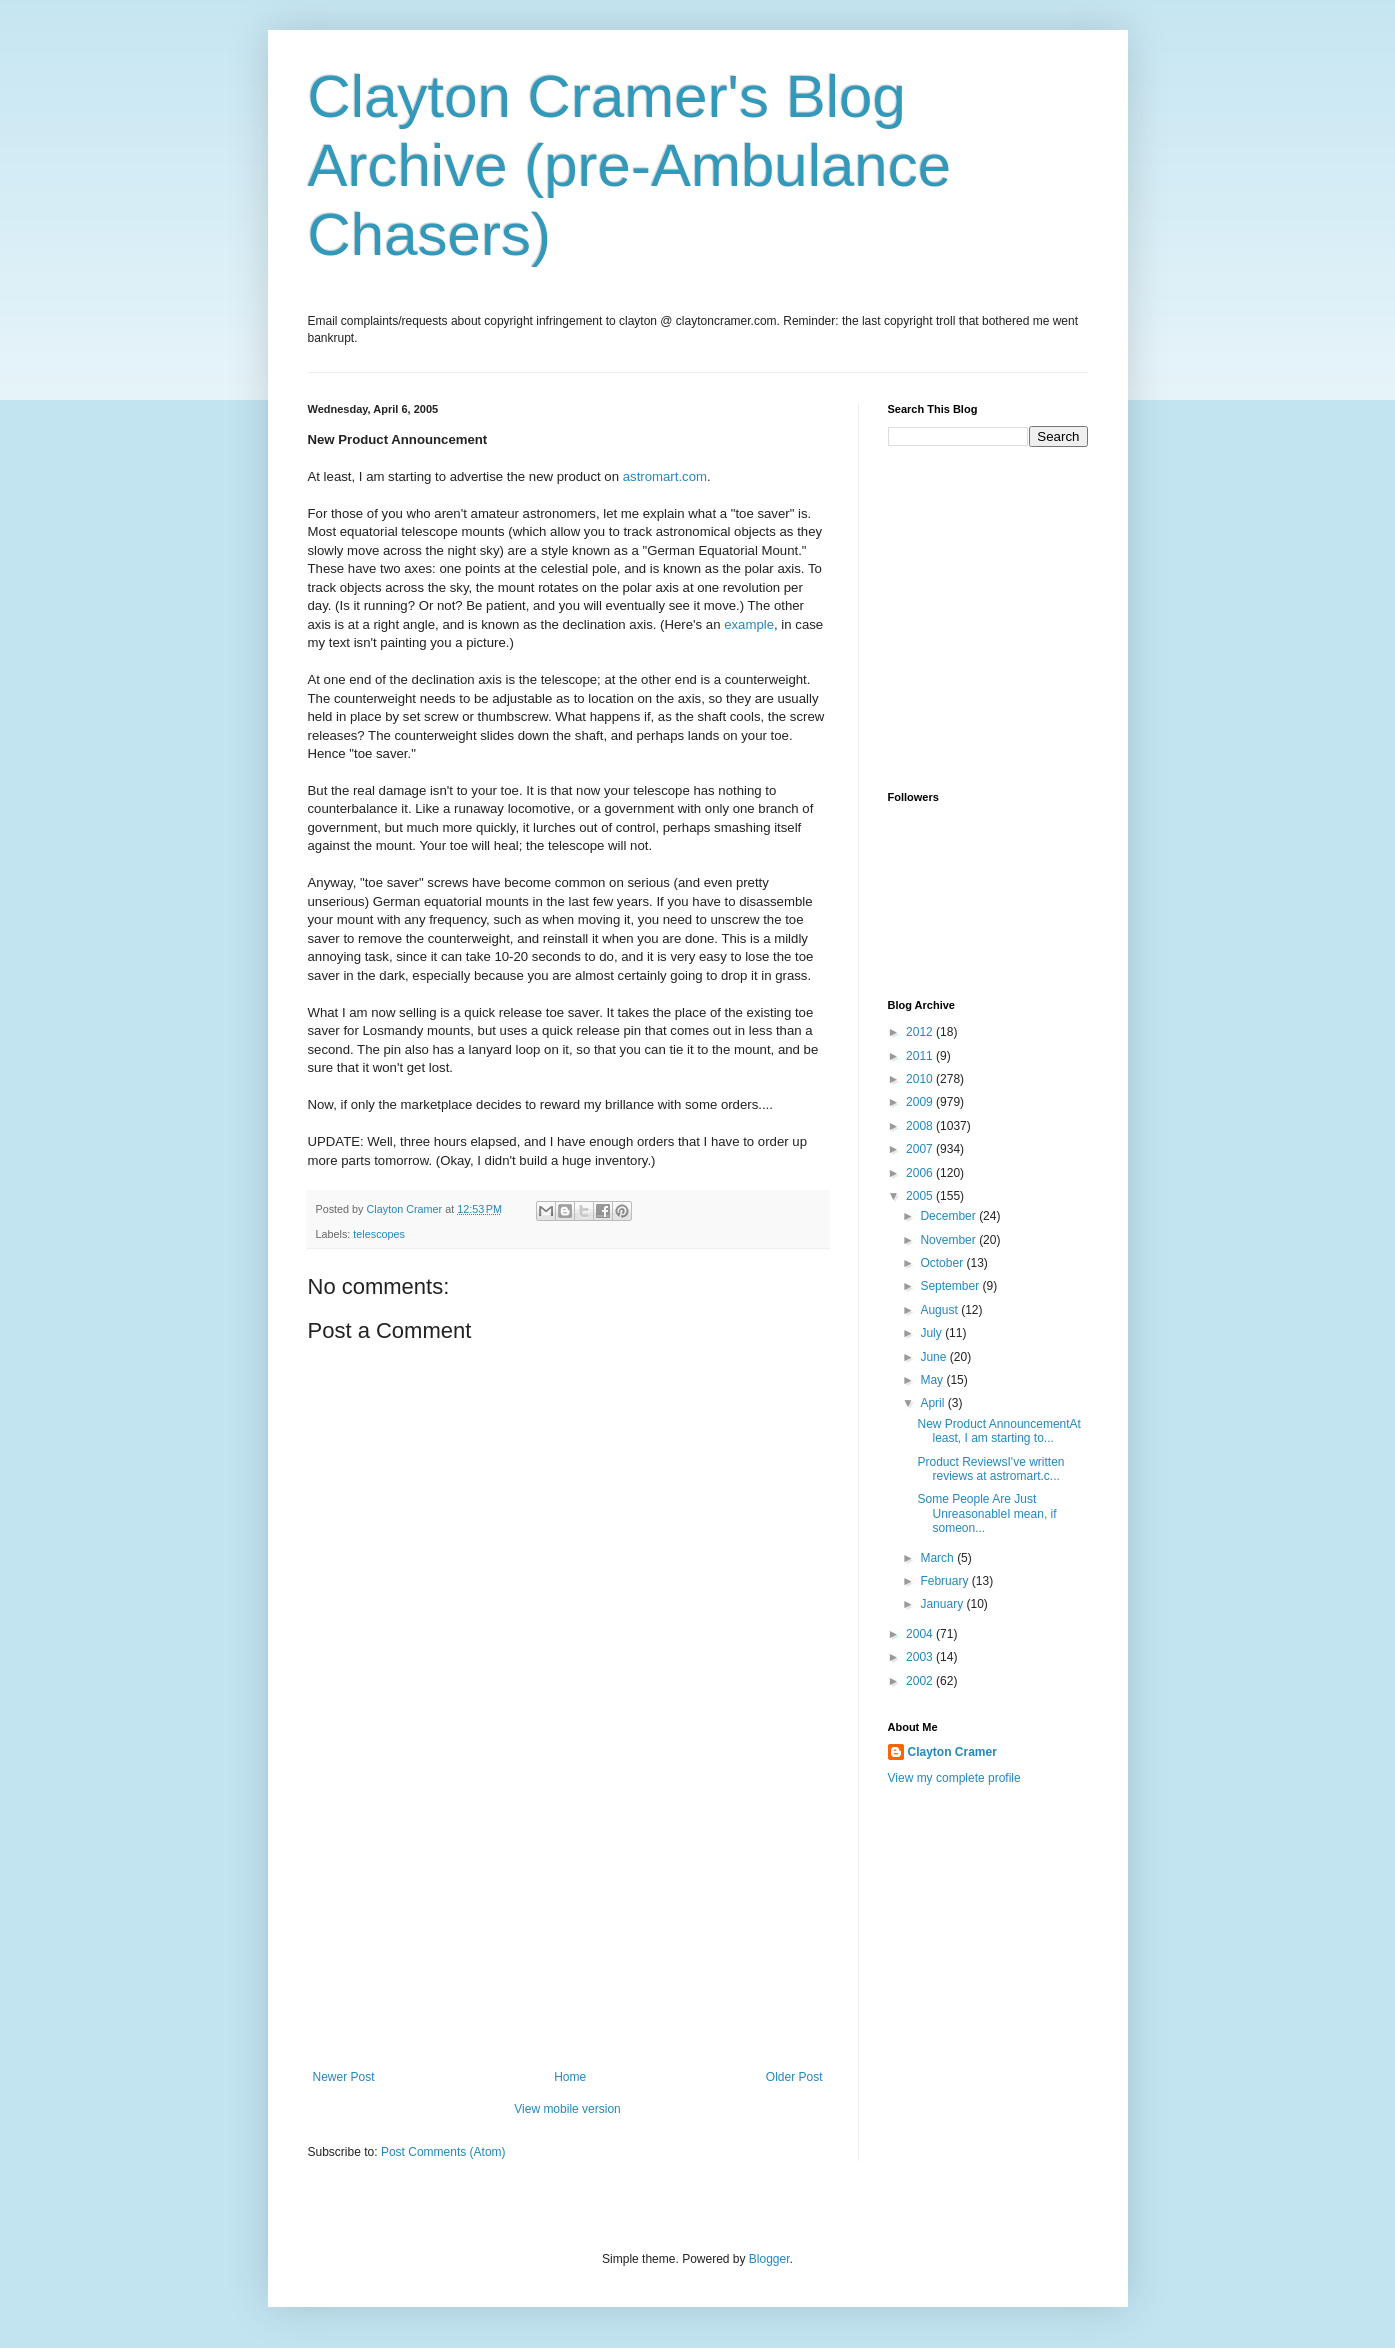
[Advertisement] (568, 1920)
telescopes (379, 1234)
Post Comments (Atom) (443, 2152)
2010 (921, 1079)
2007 (921, 1149)
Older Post (794, 2077)
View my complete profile (954, 1778)
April (933, 1403)
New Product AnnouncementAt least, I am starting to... (998, 1431)
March (938, 1558)
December (949, 1216)
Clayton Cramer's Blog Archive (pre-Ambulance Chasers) (630, 165)
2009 (921, 1102)
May (933, 1380)
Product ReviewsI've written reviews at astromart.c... (990, 1469)
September (951, 1286)
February (945, 1581)
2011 (921, 1056)
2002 (921, 1681)
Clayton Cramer (952, 1752)
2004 (921, 1634)
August (940, 1310)
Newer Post (344, 2077)
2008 (921, 1126)
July (932, 1333)
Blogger (769, 2259)
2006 (921, 1173)
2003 (921, 1657)
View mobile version (567, 2109)
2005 (921, 1196)
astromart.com (665, 476)
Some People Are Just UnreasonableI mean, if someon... (986, 1513)
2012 (921, 1032)
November (949, 1240)
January (943, 1604)
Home (570, 2077)
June (934, 1357)
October (943, 1263)
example (749, 624)
